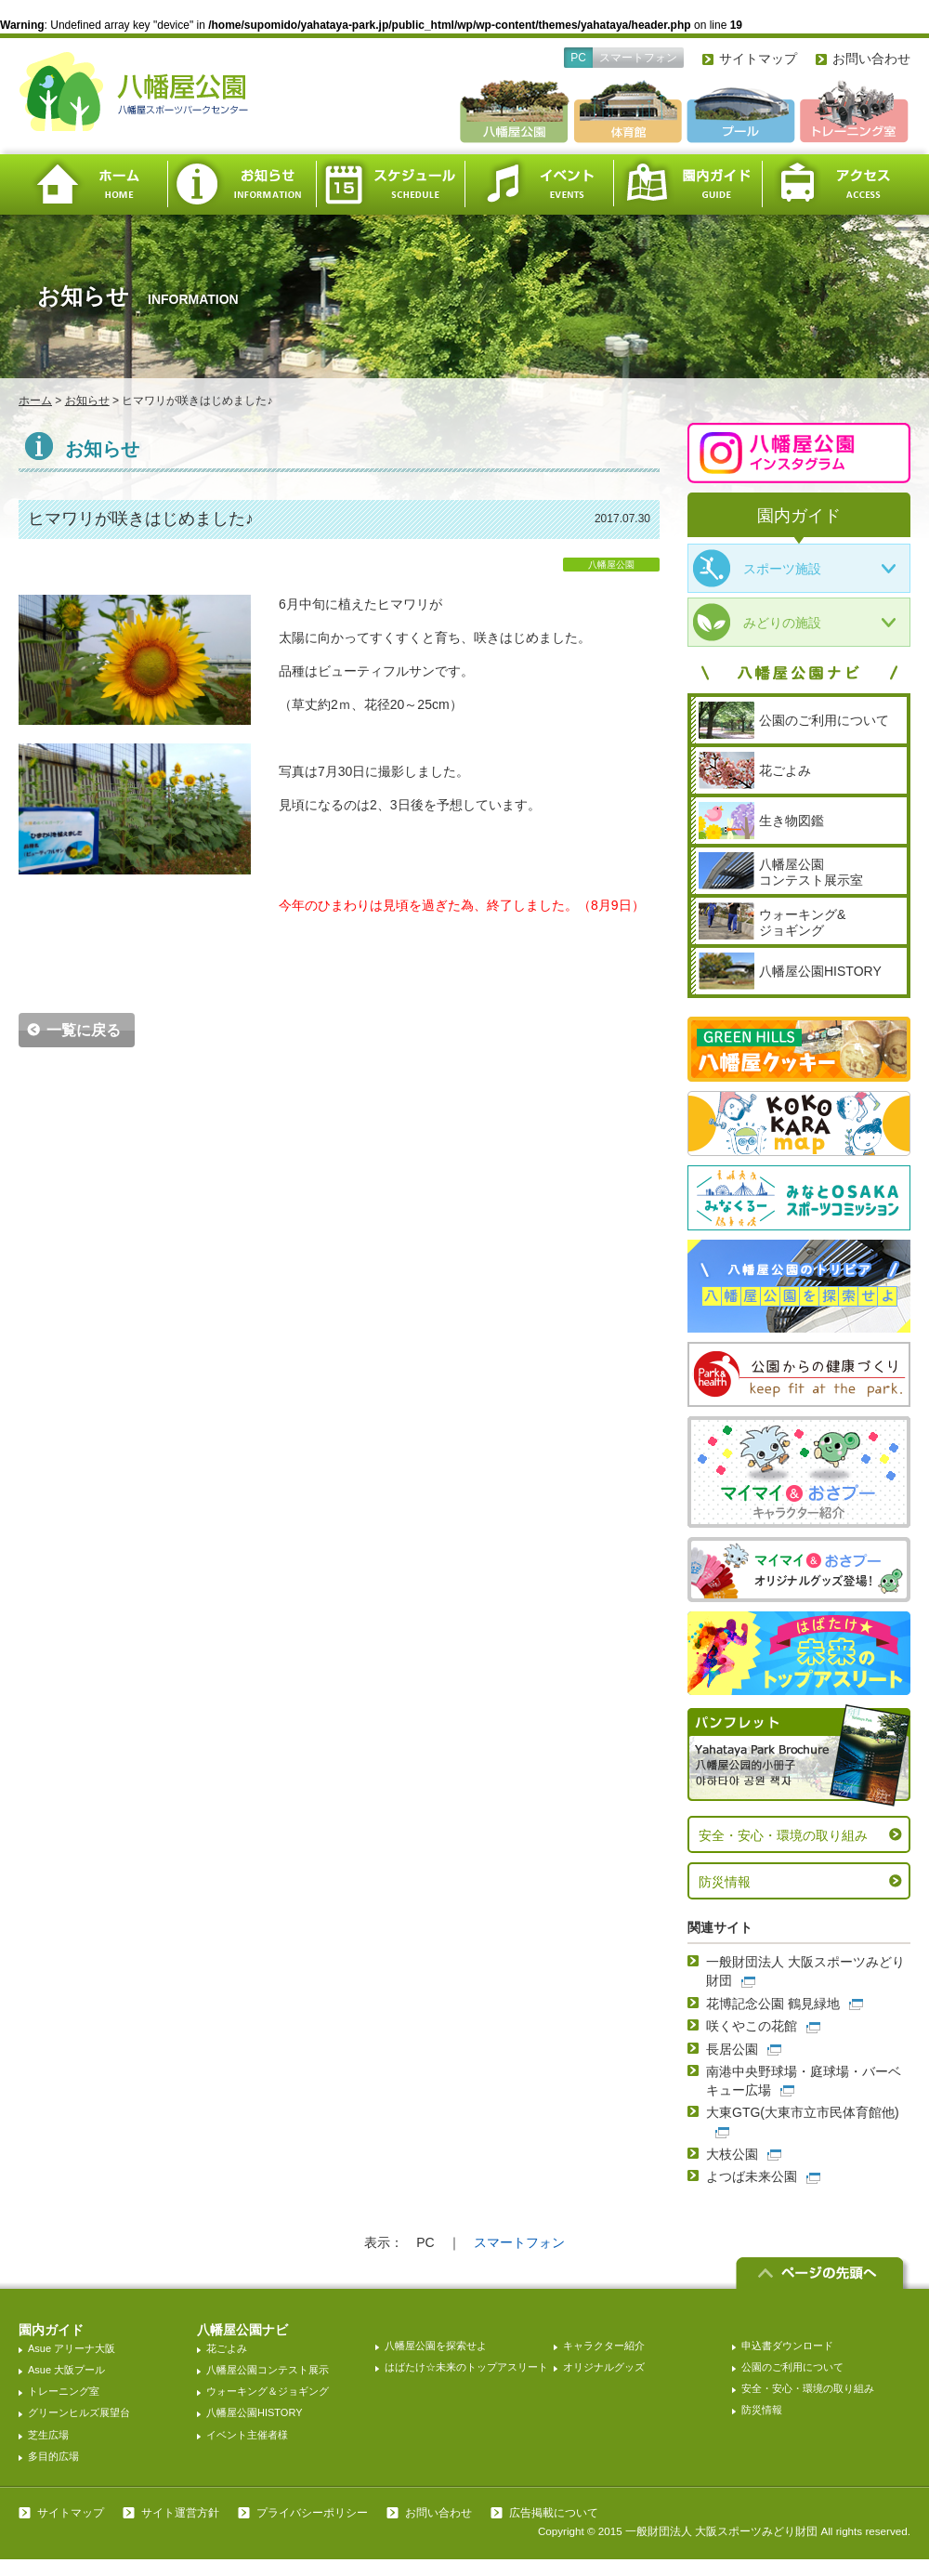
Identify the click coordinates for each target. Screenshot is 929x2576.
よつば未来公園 (751, 2176)
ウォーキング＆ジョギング (267, 2391)
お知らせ (241, 184)
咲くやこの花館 (751, 2025)
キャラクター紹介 (604, 2345)
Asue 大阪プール (66, 2369)
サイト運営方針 (180, 2512)
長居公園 (732, 2049)
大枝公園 (732, 2154)
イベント (538, 184)
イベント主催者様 (247, 2434)
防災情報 (725, 1881)
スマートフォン (638, 57)
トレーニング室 (63, 2391)
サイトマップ (758, 58)
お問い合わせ (871, 58)
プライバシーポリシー (312, 2512)
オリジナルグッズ (604, 2366)
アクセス (836, 184)
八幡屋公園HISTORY (254, 2412)
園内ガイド (687, 184)
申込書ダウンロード (787, 2345)
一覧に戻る (83, 1030)
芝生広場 (48, 2434)
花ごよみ (226, 2348)
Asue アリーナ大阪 (71, 2348)
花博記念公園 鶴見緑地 (773, 2003)
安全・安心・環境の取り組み (783, 1835)
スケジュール (390, 184)
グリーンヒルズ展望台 (79, 2412)
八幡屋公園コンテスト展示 (267, 2369)
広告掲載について (553, 2512)
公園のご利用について (792, 2366)
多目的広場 (53, 2456)
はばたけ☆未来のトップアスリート (466, 2366)
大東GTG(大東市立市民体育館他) (802, 2112)
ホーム (93, 184)
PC (578, 57)
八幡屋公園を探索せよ (436, 2345)
